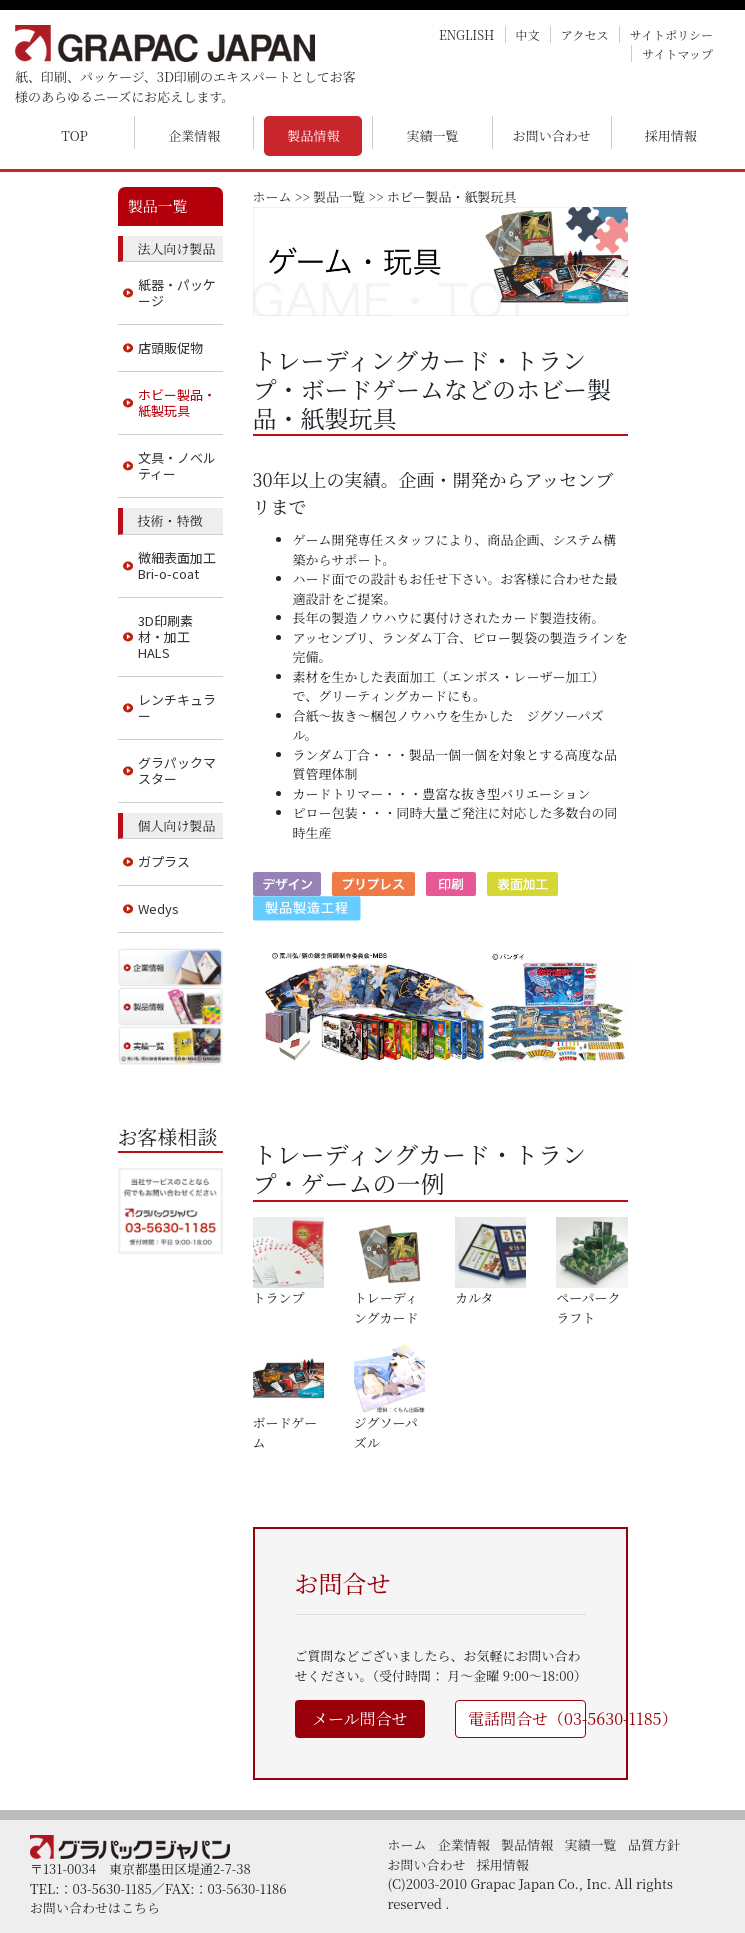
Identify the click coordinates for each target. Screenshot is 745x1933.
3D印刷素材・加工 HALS (165, 636)
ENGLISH (466, 34)
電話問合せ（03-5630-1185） (527, 1718)
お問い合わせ (552, 135)
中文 (528, 34)
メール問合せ (360, 1718)
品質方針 (654, 1844)
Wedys (158, 908)
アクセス (585, 34)
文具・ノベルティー (177, 465)
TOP (74, 135)
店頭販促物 (170, 347)
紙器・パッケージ (177, 292)
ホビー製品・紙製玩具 (177, 402)
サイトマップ (677, 53)
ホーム (272, 196)
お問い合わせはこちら (95, 1907)
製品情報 (313, 135)
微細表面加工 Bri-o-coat (177, 565)
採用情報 (671, 135)
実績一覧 (433, 135)
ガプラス (164, 861)
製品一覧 (339, 196)
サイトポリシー (671, 34)
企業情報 (194, 135)
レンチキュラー (177, 707)
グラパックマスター (177, 770)
